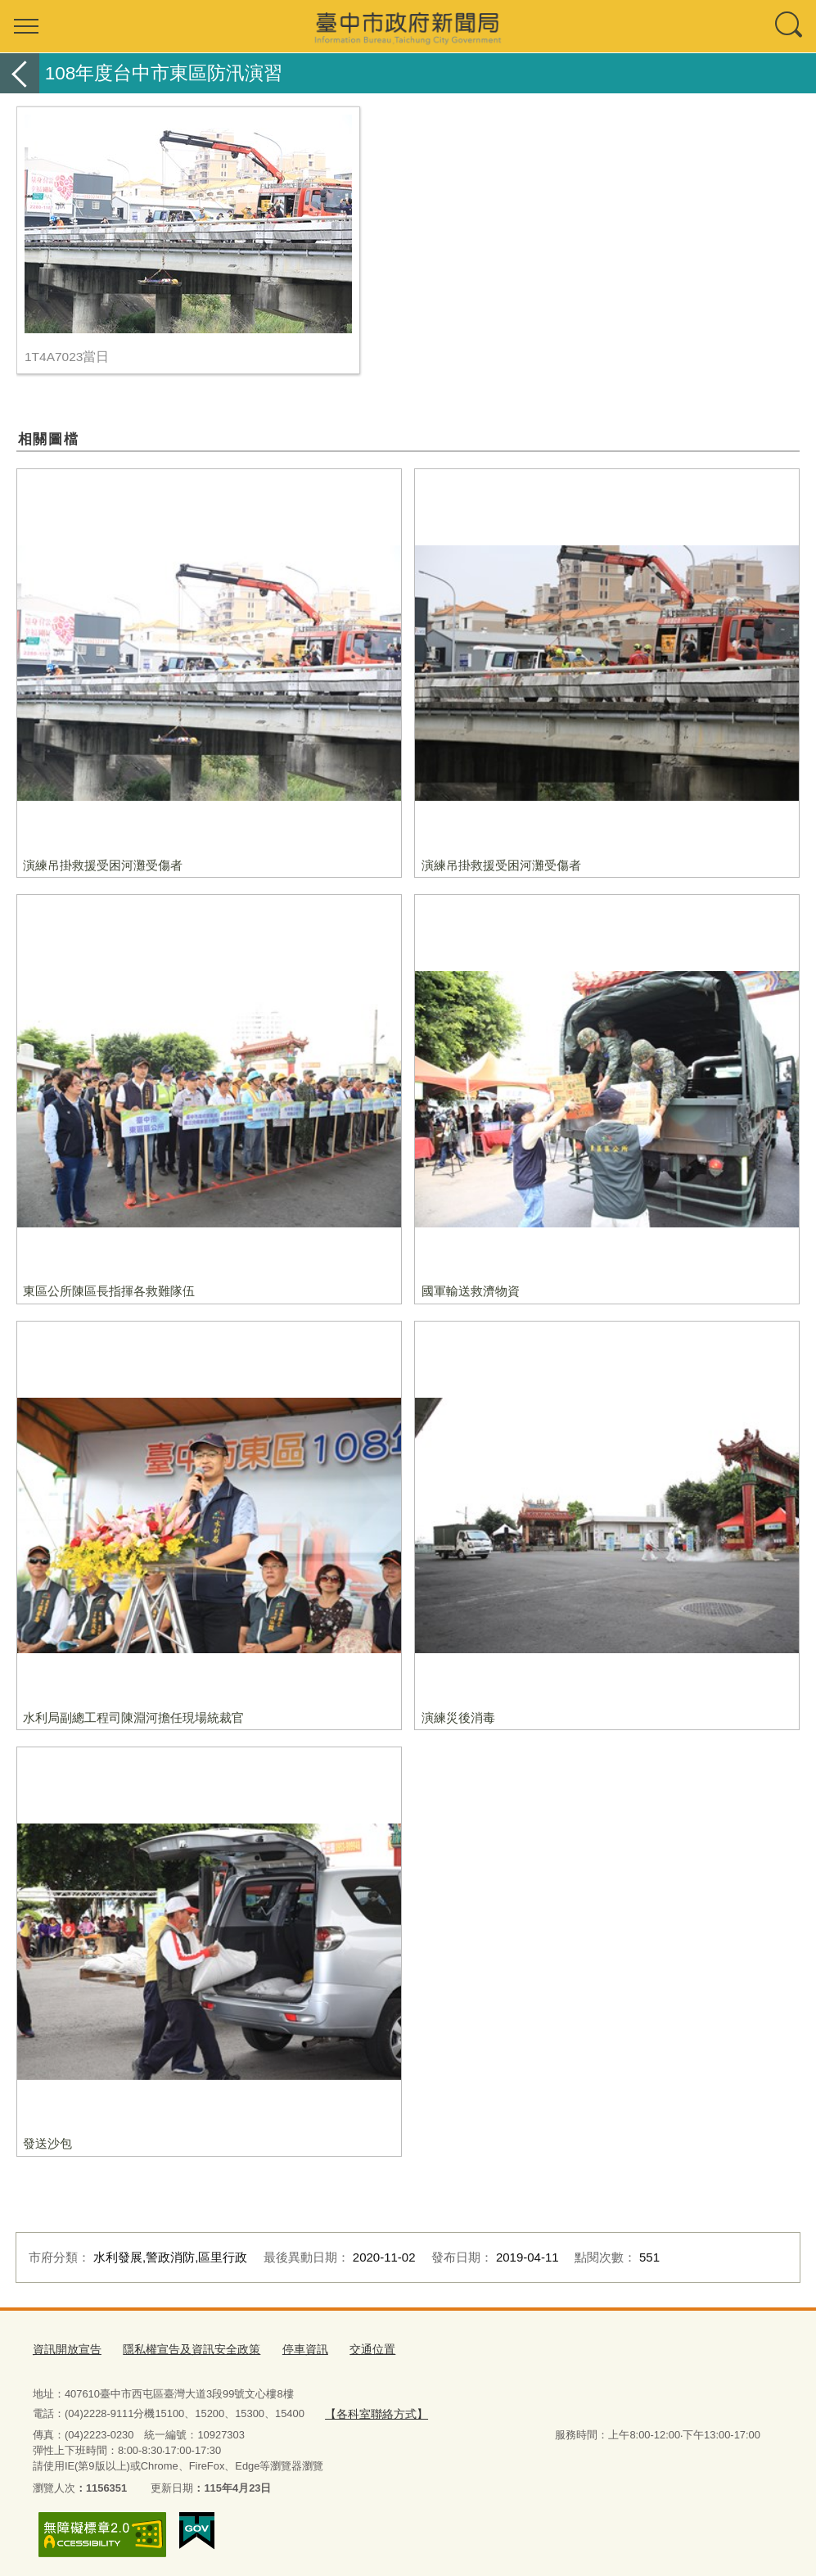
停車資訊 (289, 2348)
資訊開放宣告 (65, 2348)
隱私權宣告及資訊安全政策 (182, 2348)
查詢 (790, 26)
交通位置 (352, 2348)
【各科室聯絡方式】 (372, 2409)
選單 (26, 26)
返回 (19, 73)
